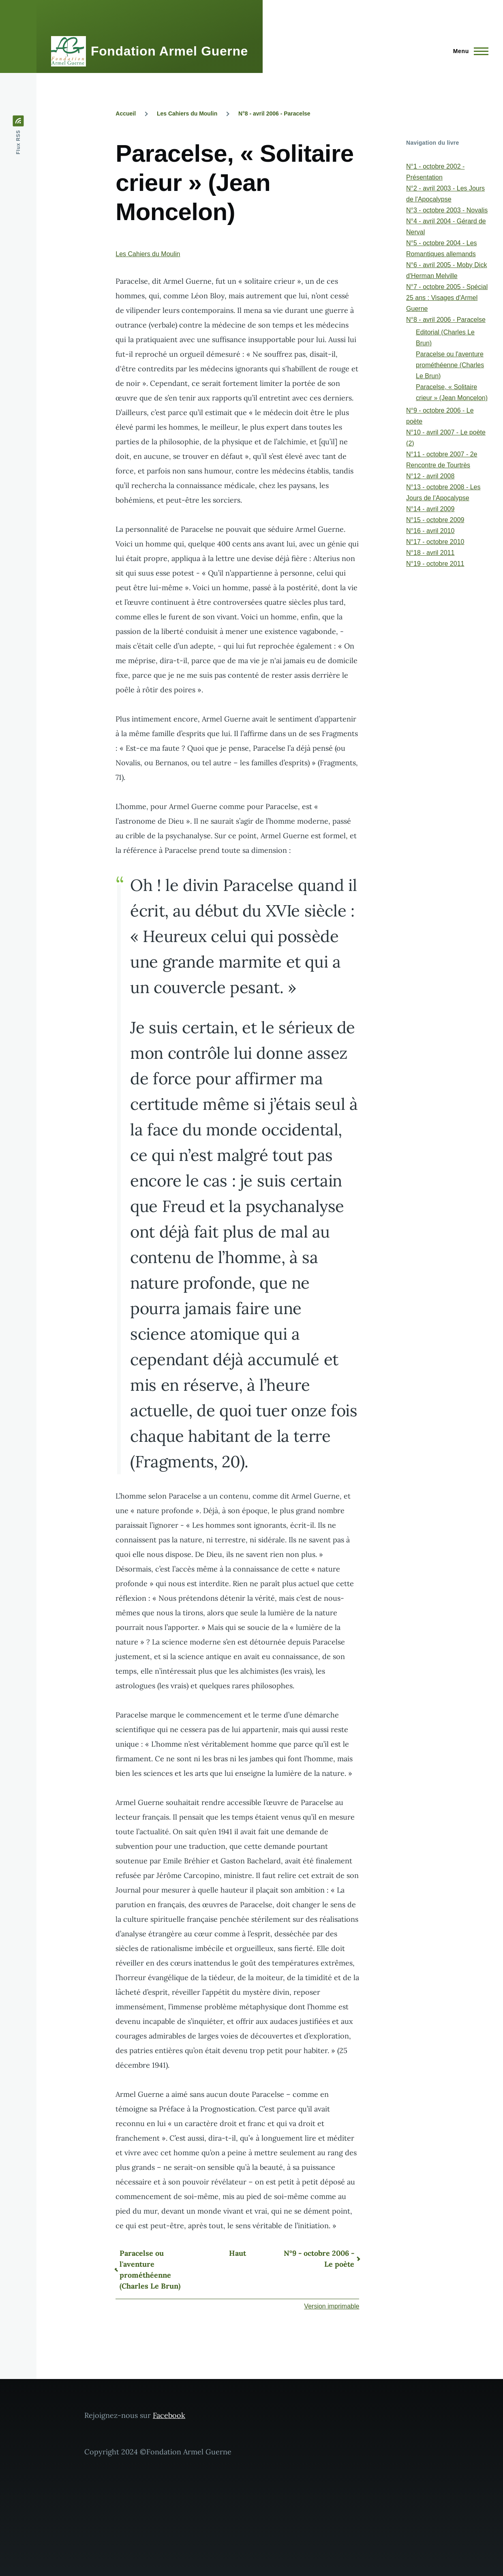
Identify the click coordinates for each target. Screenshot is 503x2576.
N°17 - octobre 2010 (435, 541)
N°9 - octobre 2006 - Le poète (319, 2258)
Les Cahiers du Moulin (187, 113)
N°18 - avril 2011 (430, 552)
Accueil (126, 113)
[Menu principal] (468, 51)
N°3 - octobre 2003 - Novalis (447, 210)
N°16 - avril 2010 (430, 530)
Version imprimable (331, 2306)
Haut (237, 2253)
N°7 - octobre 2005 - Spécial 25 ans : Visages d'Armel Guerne (447, 297)
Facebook (169, 2415)
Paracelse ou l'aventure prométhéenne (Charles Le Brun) (150, 2269)
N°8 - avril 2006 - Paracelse (274, 113)
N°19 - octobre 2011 (435, 563)
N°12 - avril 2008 (430, 476)
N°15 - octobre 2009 (435, 519)
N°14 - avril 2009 (430, 508)
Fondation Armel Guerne (169, 51)
